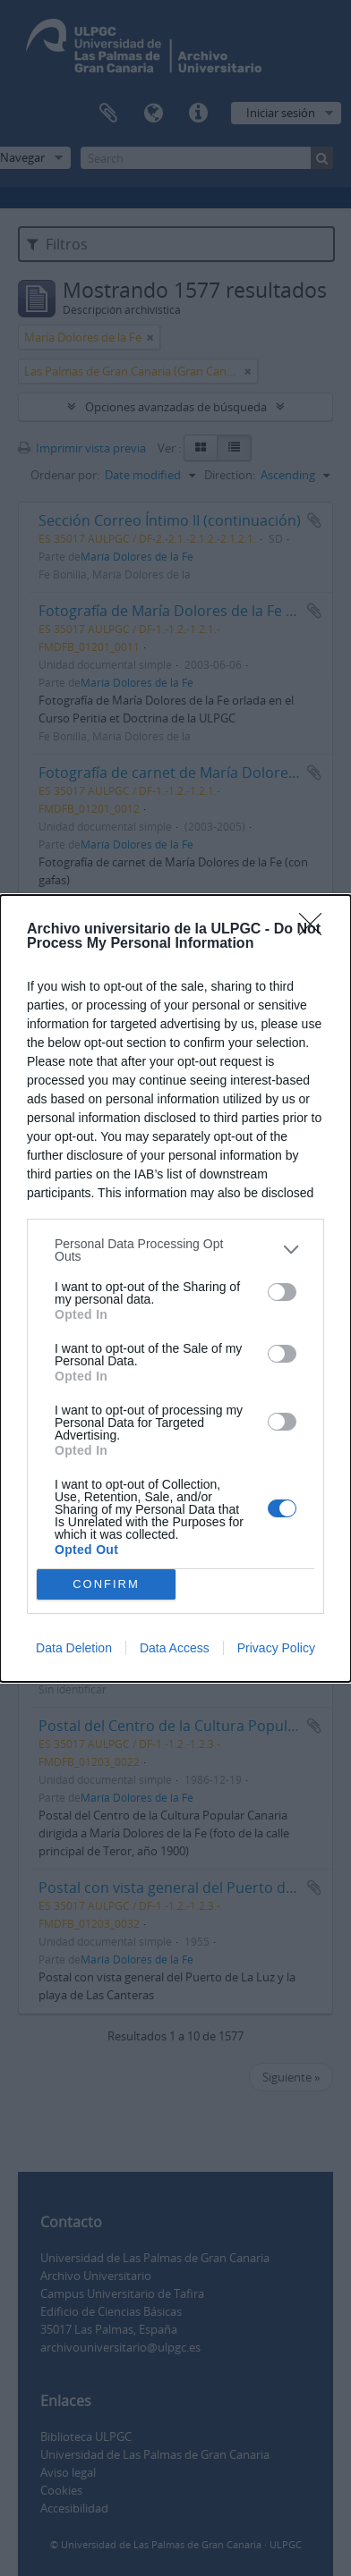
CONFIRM (106, 1583)
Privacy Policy (276, 1648)
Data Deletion (74, 1648)
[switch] (282, 1292)
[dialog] (175, 1288)
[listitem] (175, 1250)
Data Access (175, 1648)
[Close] (316, 930)
